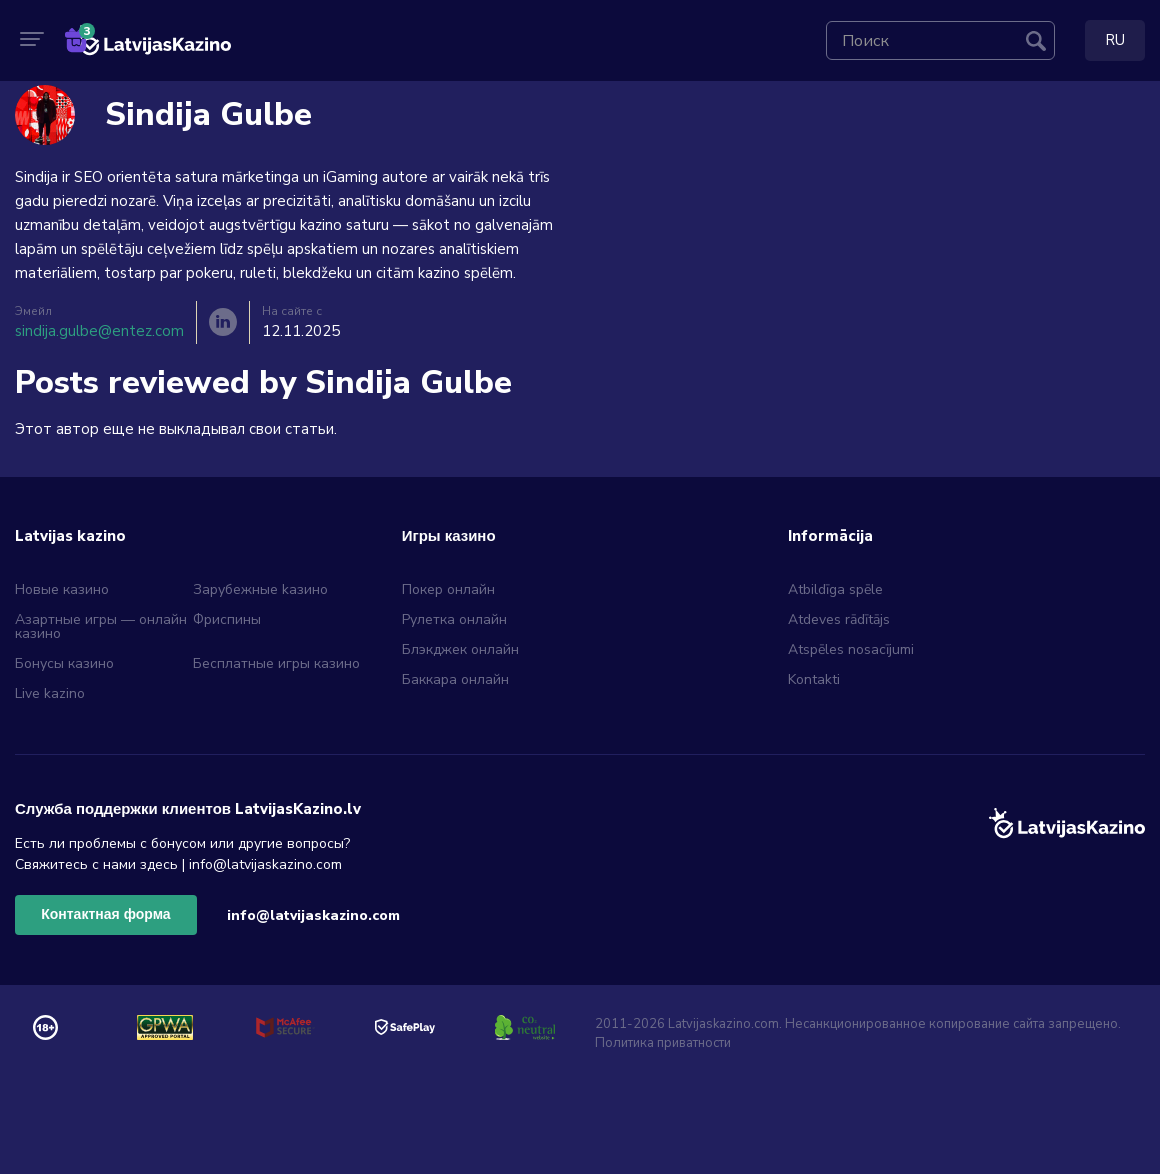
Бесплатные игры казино (276, 663)
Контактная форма (105, 914)
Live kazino (50, 693)
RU (1115, 40)
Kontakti (814, 679)
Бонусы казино (64, 663)
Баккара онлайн (455, 679)
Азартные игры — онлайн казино (101, 626)
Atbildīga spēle (835, 589)
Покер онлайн (448, 589)
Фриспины (227, 619)
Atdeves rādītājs (839, 619)
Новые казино (62, 589)
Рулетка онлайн (454, 619)
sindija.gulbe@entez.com (99, 331)
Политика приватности (663, 1043)
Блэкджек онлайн (460, 649)
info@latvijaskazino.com (313, 915)
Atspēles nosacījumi (851, 649)
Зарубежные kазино (260, 589)
